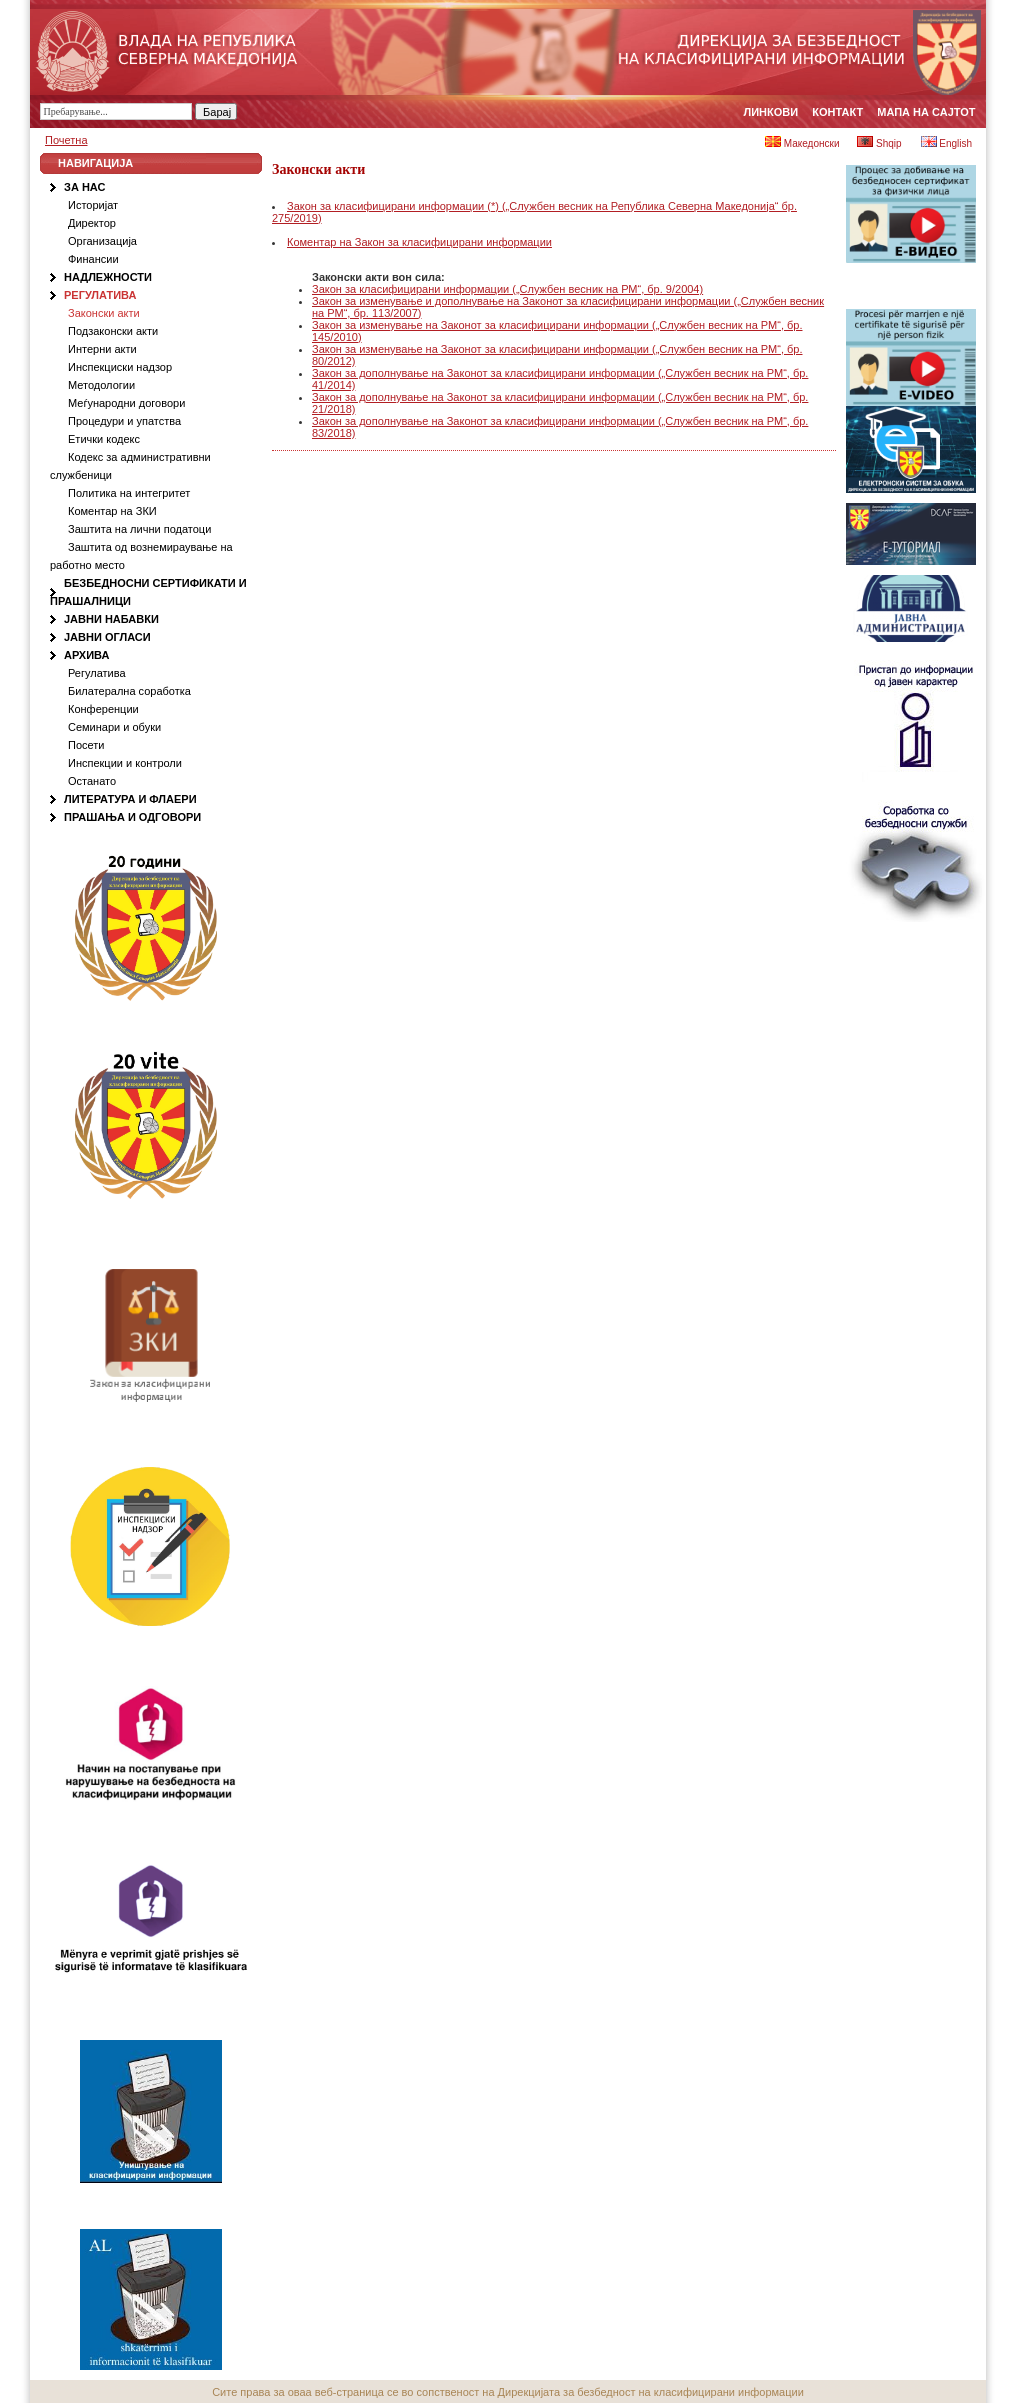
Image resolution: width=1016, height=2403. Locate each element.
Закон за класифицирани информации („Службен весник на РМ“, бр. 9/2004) (507, 289)
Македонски (802, 143)
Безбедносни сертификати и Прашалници (148, 592)
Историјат (93, 205)
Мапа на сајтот (926, 112)
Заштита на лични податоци (139, 529)
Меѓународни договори (126, 403)
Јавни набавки (111, 619)
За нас (84, 187)
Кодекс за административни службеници (130, 466)
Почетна (66, 140)
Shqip (879, 143)
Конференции (103, 709)
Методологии (101, 385)
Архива (86, 655)
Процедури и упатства (124, 421)
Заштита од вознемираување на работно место (141, 556)
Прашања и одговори (132, 817)
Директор (92, 223)
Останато (92, 781)
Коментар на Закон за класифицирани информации (419, 242)
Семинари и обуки (114, 727)
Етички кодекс (104, 439)
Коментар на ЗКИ (112, 511)
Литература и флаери (130, 799)
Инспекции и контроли (125, 763)
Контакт (837, 112)
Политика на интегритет (129, 493)
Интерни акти (102, 349)
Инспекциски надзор (120, 367)
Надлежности (108, 277)
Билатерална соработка (129, 691)
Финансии (93, 259)
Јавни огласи (107, 637)
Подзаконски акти (113, 331)
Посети (86, 745)
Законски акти (104, 313)
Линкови (771, 112)
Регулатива (100, 295)
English (947, 143)
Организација (102, 241)
